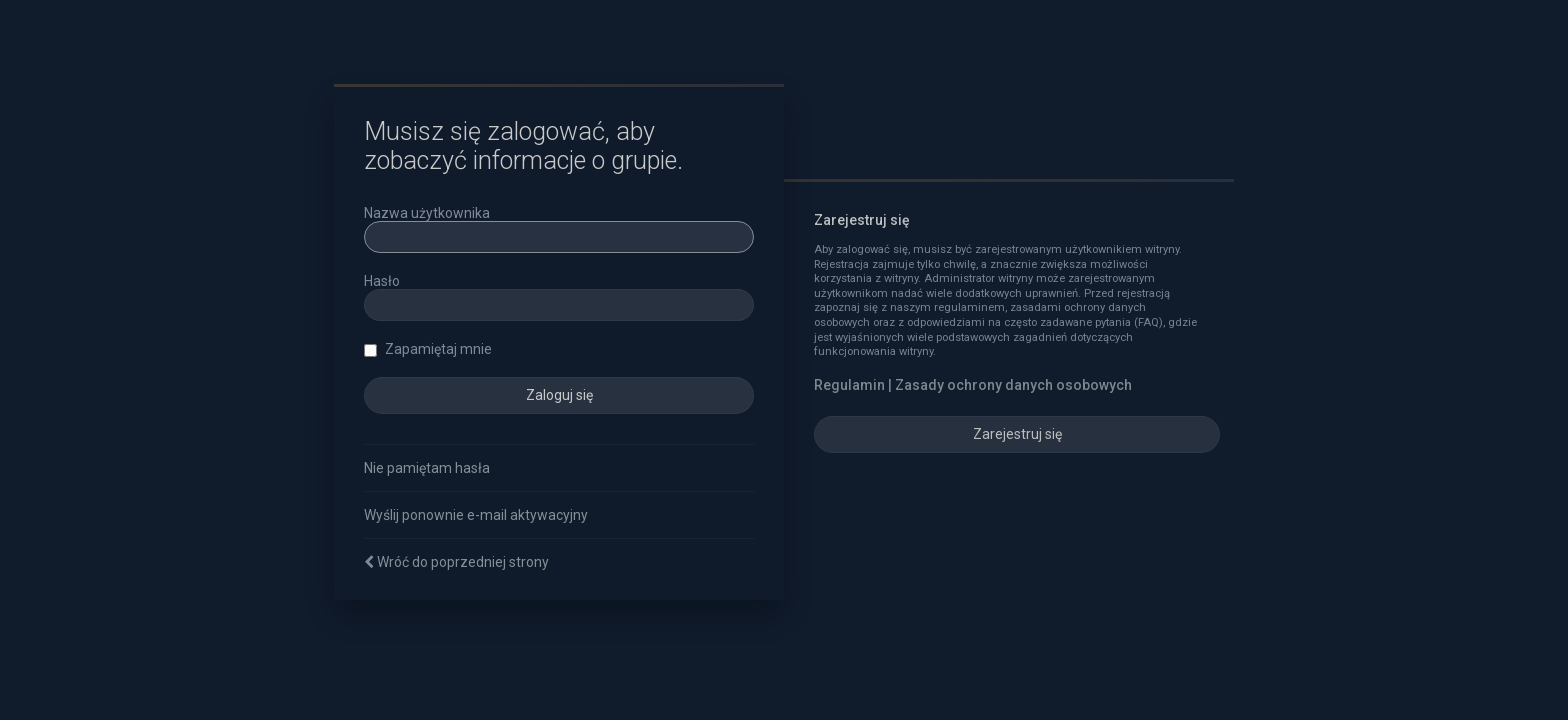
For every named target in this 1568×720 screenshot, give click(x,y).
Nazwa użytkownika (427, 213)
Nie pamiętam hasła (427, 468)
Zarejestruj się (1017, 434)
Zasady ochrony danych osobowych (1013, 385)
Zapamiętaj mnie (428, 349)
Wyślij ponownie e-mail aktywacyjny (476, 515)
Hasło (382, 281)
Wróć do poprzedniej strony (463, 562)
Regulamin (849, 385)
